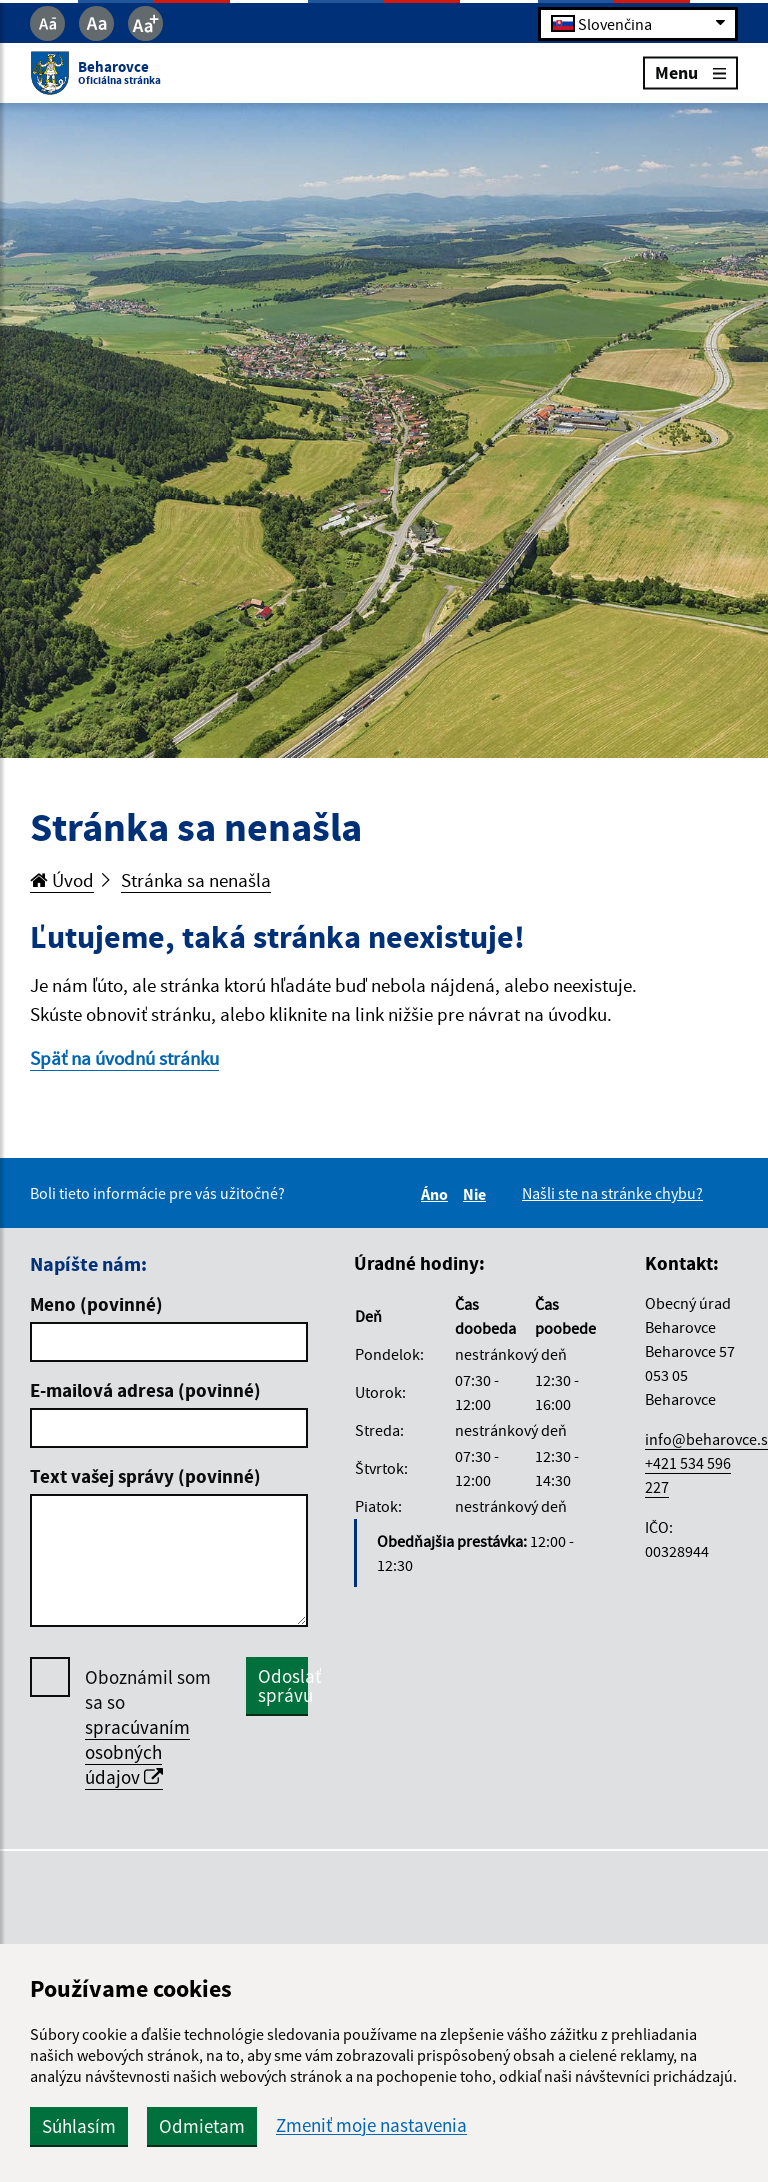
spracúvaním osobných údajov (137, 1752)
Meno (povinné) (96, 1304)
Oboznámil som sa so (148, 1727)
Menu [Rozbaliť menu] (690, 72)
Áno (437, 1194)
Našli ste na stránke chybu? (612, 1193)
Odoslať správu (283, 1685)
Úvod (62, 880)
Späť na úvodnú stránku (124, 1058)
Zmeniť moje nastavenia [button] (371, 2125)
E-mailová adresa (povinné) (145, 1390)
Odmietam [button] (202, 2126)
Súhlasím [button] (79, 2126)
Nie (477, 1194)
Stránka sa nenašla (196, 880)
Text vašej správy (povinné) (145, 1476)
